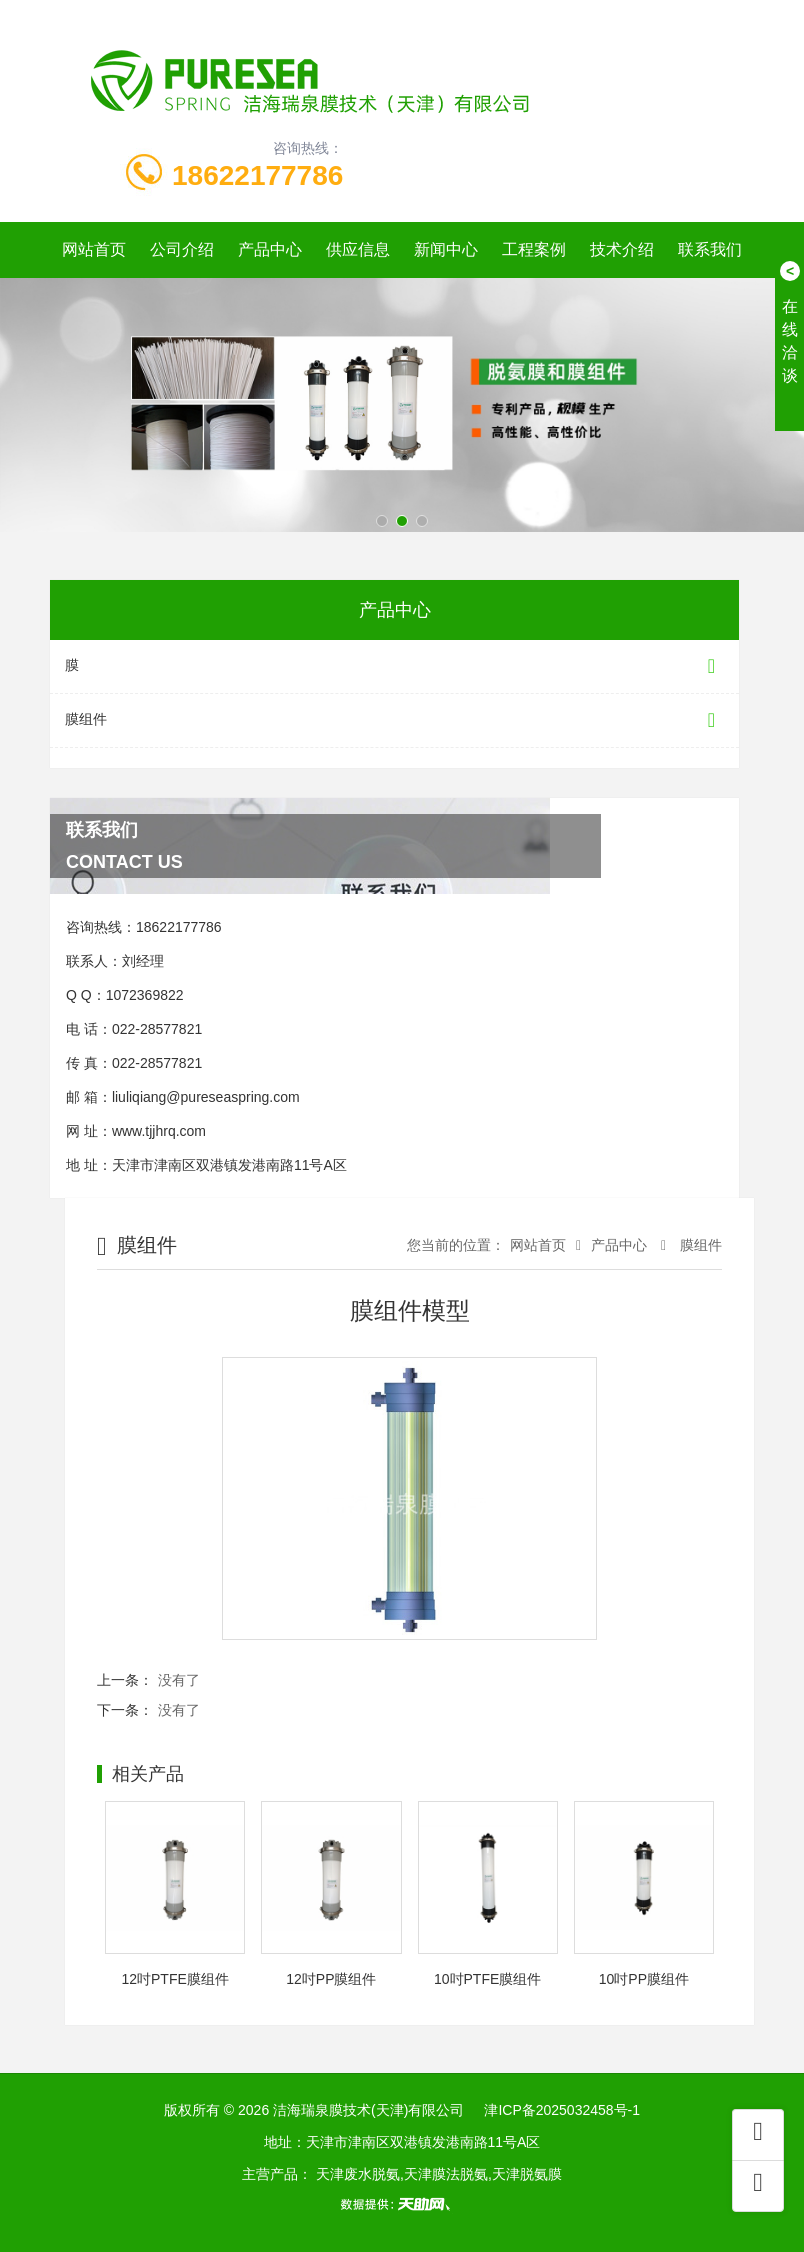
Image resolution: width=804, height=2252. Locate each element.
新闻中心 (446, 249)
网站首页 (94, 249)
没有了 (179, 1680)
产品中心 (270, 249)
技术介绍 (622, 249)
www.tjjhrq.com (159, 1131)
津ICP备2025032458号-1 (562, 2110)
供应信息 (358, 249)
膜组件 (394, 720)
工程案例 (534, 249)
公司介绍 (182, 249)
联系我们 (710, 249)
